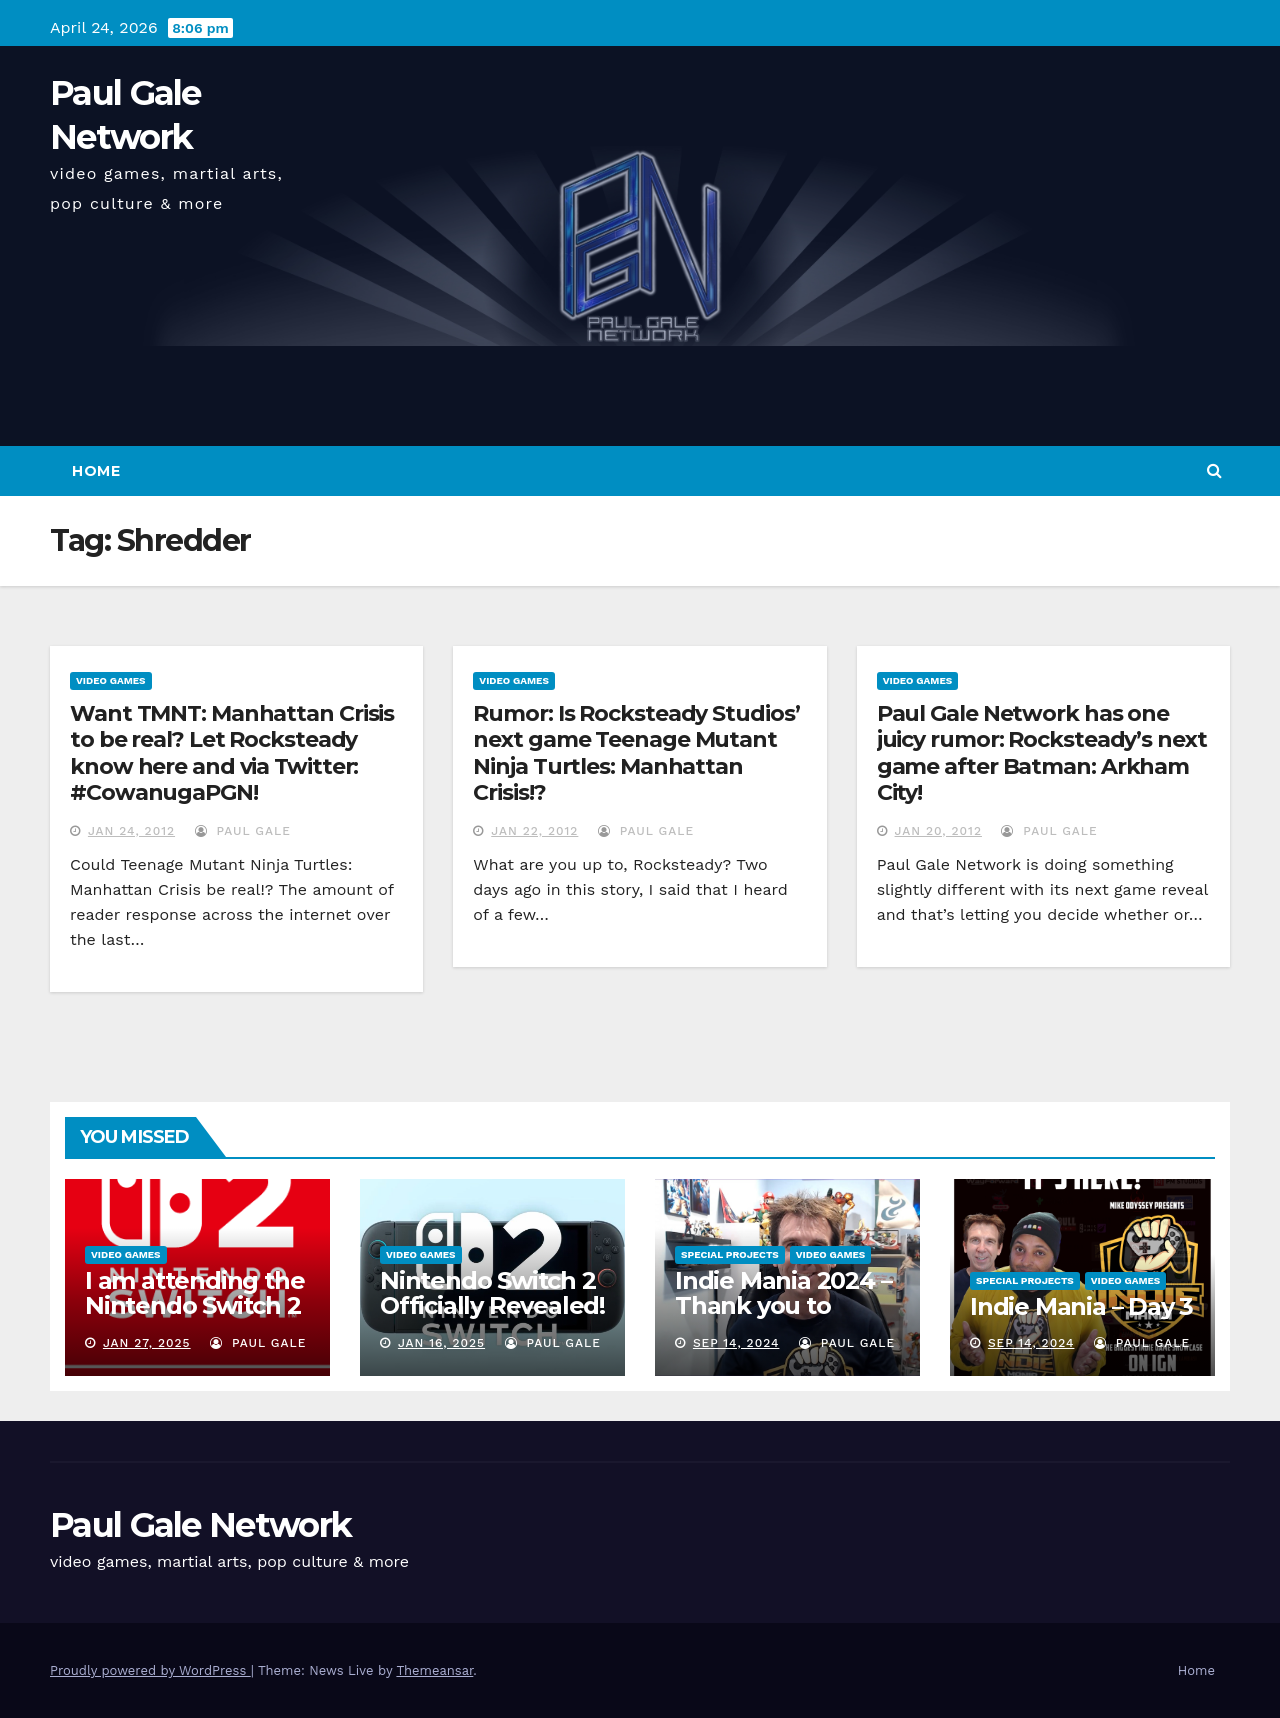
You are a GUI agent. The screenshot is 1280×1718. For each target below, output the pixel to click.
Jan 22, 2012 (534, 831)
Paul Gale (243, 831)
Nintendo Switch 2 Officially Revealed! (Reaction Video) (492, 1305)
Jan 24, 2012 (131, 831)
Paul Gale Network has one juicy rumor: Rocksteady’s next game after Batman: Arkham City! (1042, 753)
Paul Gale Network (200, 1525)
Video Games (111, 680)
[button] (1214, 470)
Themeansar (434, 1670)
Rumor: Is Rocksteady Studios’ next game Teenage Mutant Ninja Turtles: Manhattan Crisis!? (636, 753)
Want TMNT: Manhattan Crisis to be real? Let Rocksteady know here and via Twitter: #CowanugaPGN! (232, 753)
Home (96, 471)
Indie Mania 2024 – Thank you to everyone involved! (785, 1305)
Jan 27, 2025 (147, 1343)
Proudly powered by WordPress (150, 1670)
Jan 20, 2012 (938, 831)
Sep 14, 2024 (736, 1343)
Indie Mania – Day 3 (1081, 1306)
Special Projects (730, 1254)
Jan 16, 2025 (441, 1343)
